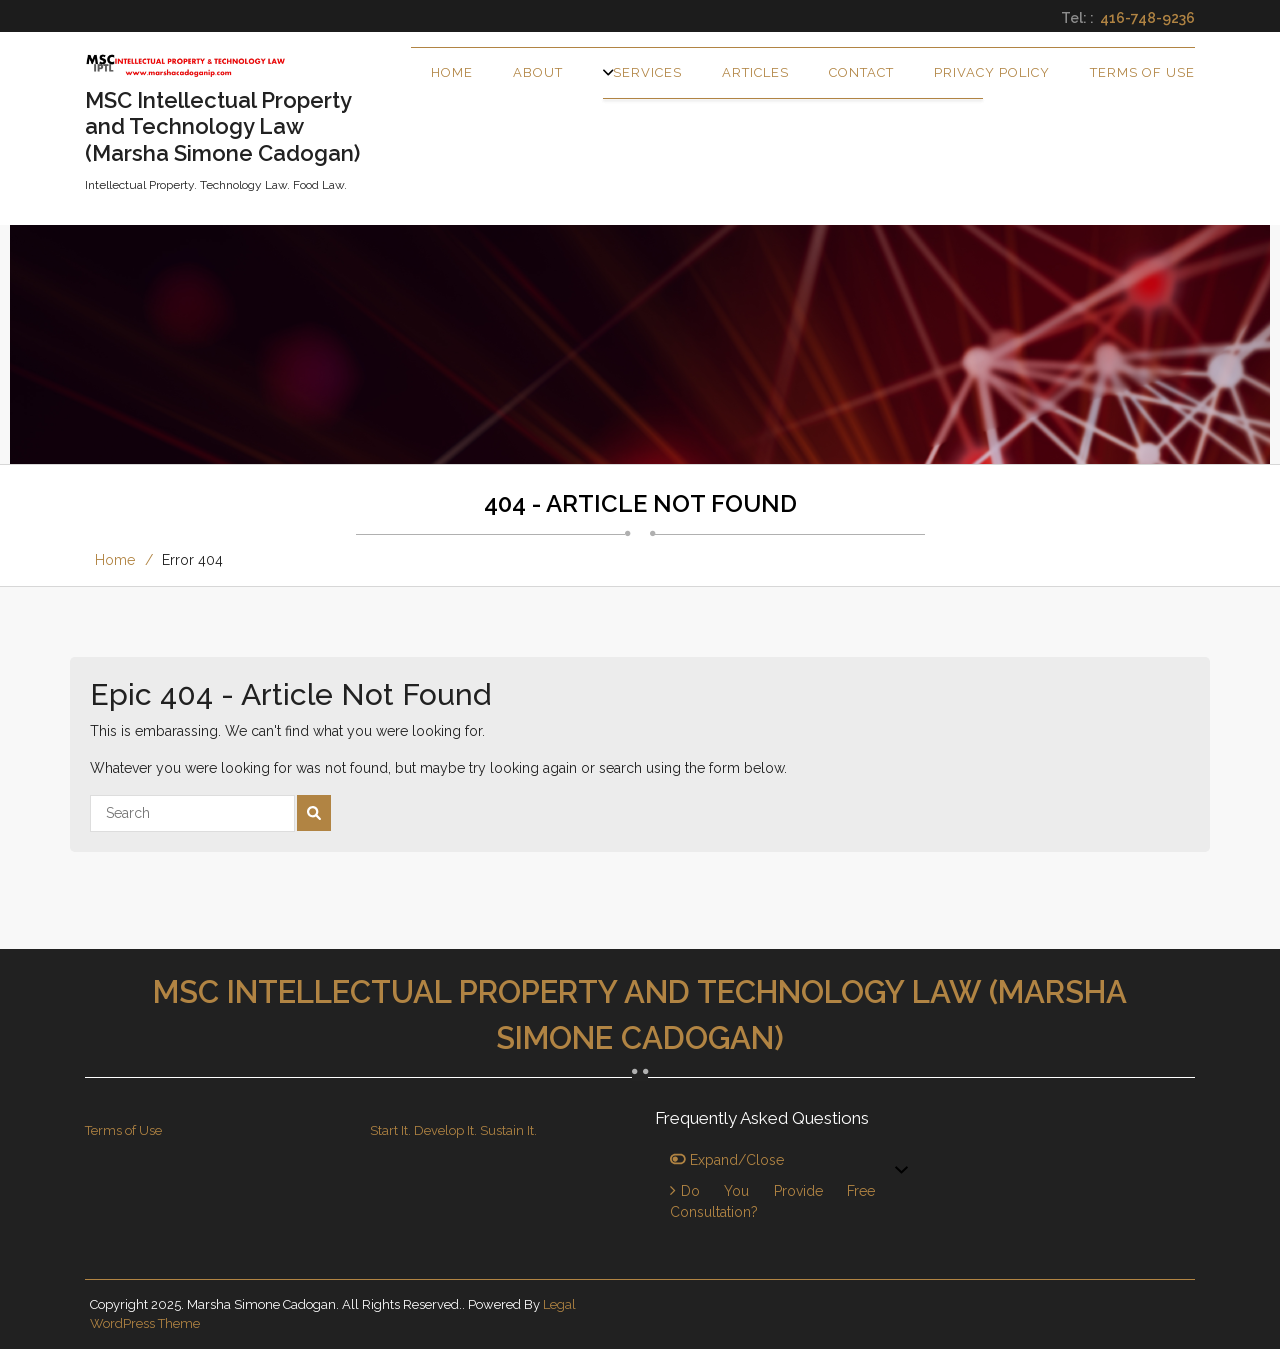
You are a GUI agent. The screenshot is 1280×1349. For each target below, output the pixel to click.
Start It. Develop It (422, 1130)
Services (647, 72)
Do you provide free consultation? (772, 1201)
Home (452, 72)
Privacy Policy (992, 72)
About (538, 72)
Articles (755, 72)
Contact (861, 72)
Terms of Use (1142, 72)
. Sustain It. (505, 1130)
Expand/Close (727, 1160)
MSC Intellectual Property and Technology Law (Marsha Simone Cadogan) (640, 1015)
